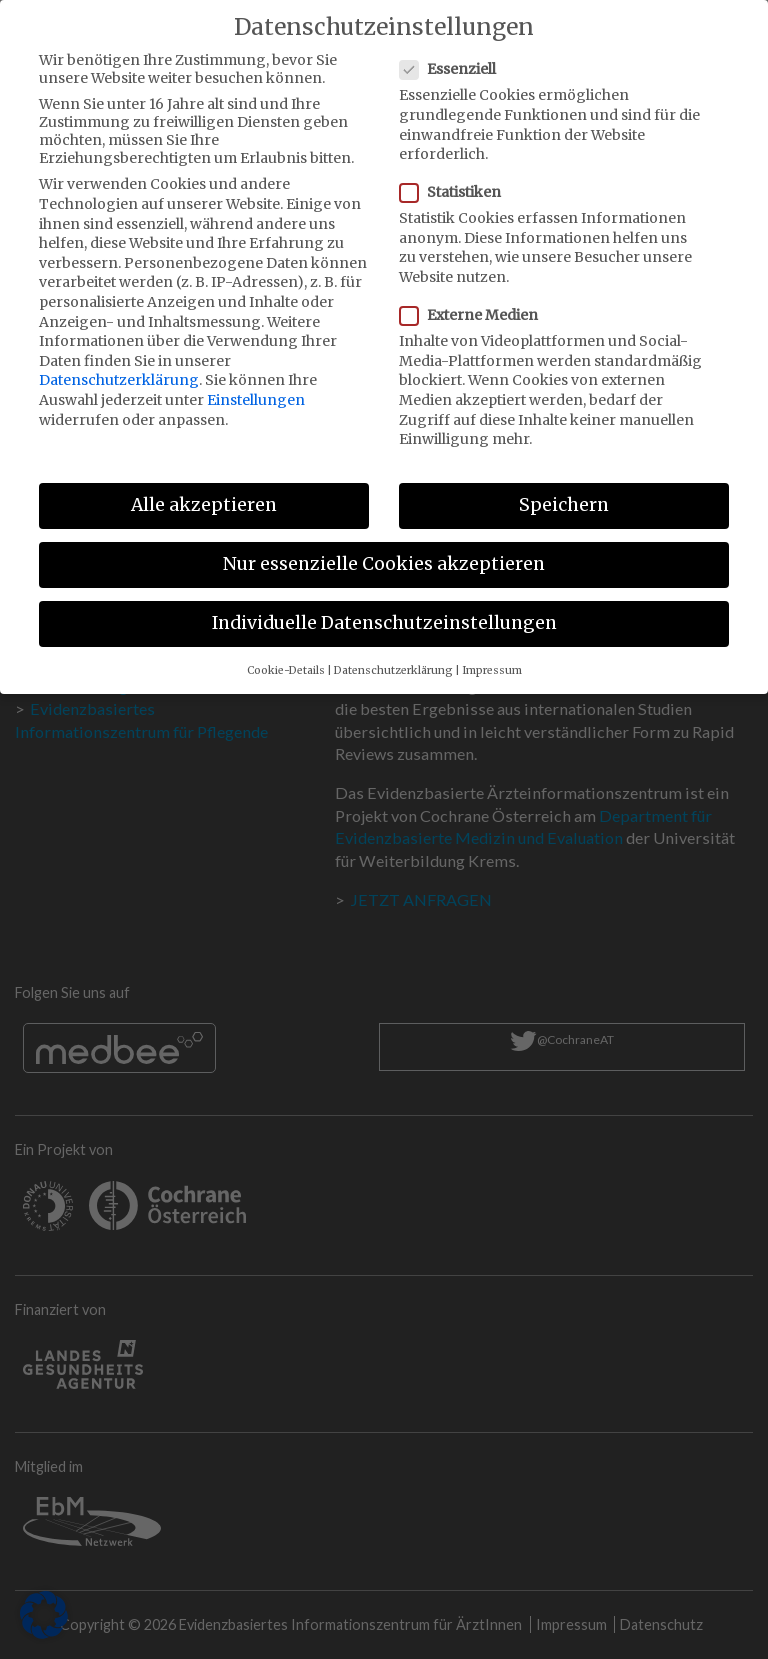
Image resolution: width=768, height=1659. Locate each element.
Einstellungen (256, 386)
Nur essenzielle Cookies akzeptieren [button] (384, 550)
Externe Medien (475, 301)
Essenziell (454, 55)
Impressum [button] (492, 655)
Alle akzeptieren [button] (204, 491)
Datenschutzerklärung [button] (393, 655)
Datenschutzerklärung (119, 366)
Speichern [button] (564, 491)
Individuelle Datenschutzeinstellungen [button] (384, 609)
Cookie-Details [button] (286, 655)
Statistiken (456, 178)
